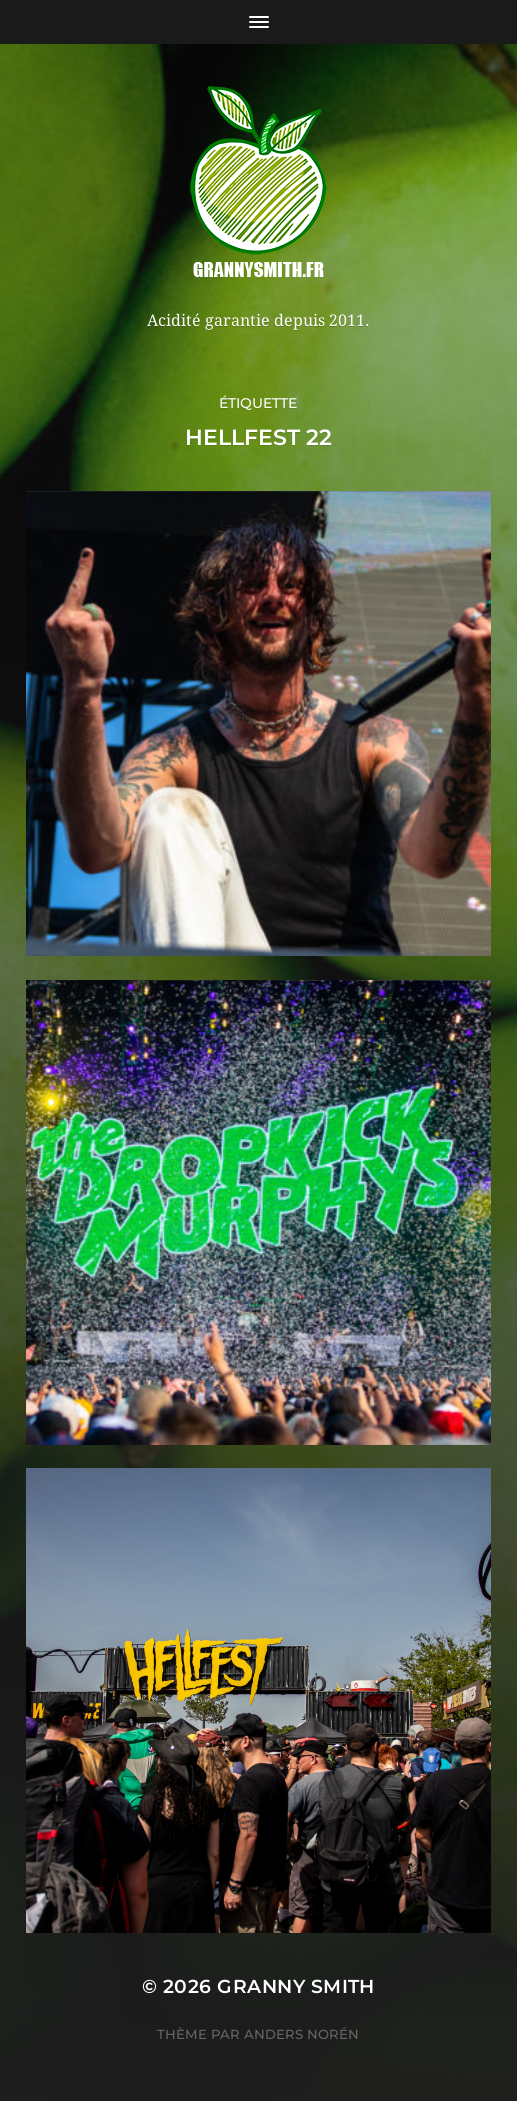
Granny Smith (296, 1986)
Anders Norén (301, 2034)
